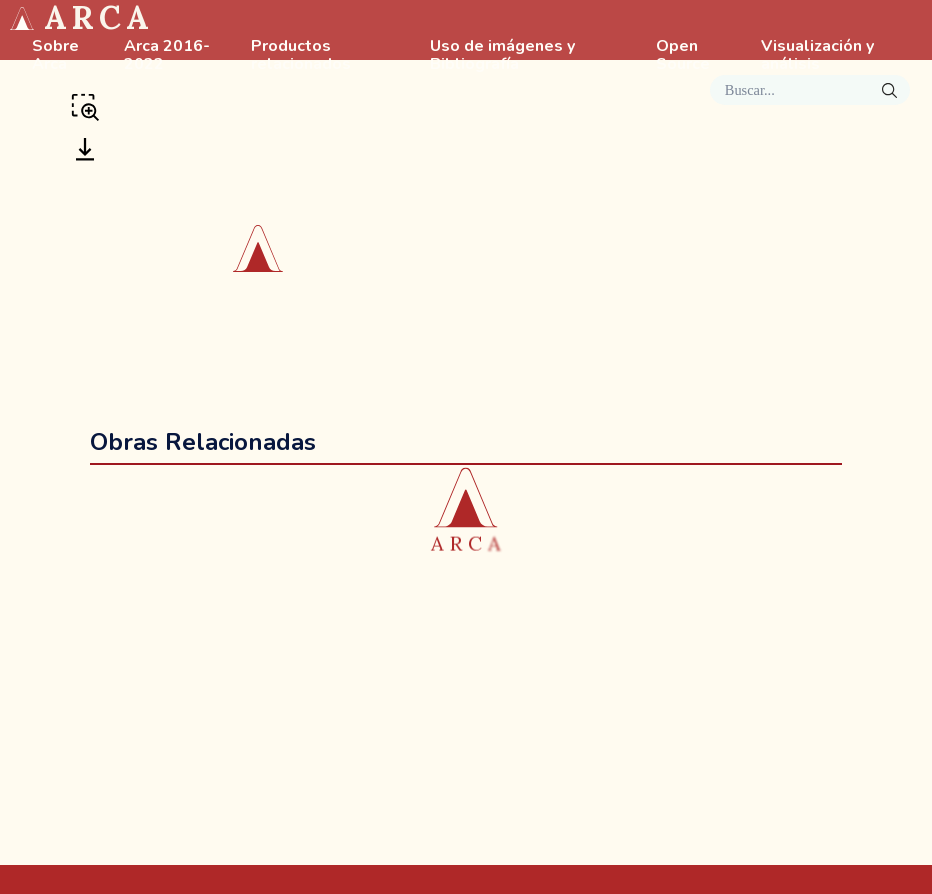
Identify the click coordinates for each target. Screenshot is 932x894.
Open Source (683, 56)
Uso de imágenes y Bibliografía (502, 56)
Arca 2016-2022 (167, 56)
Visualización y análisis (817, 56)
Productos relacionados (301, 56)
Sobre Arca (55, 56)
